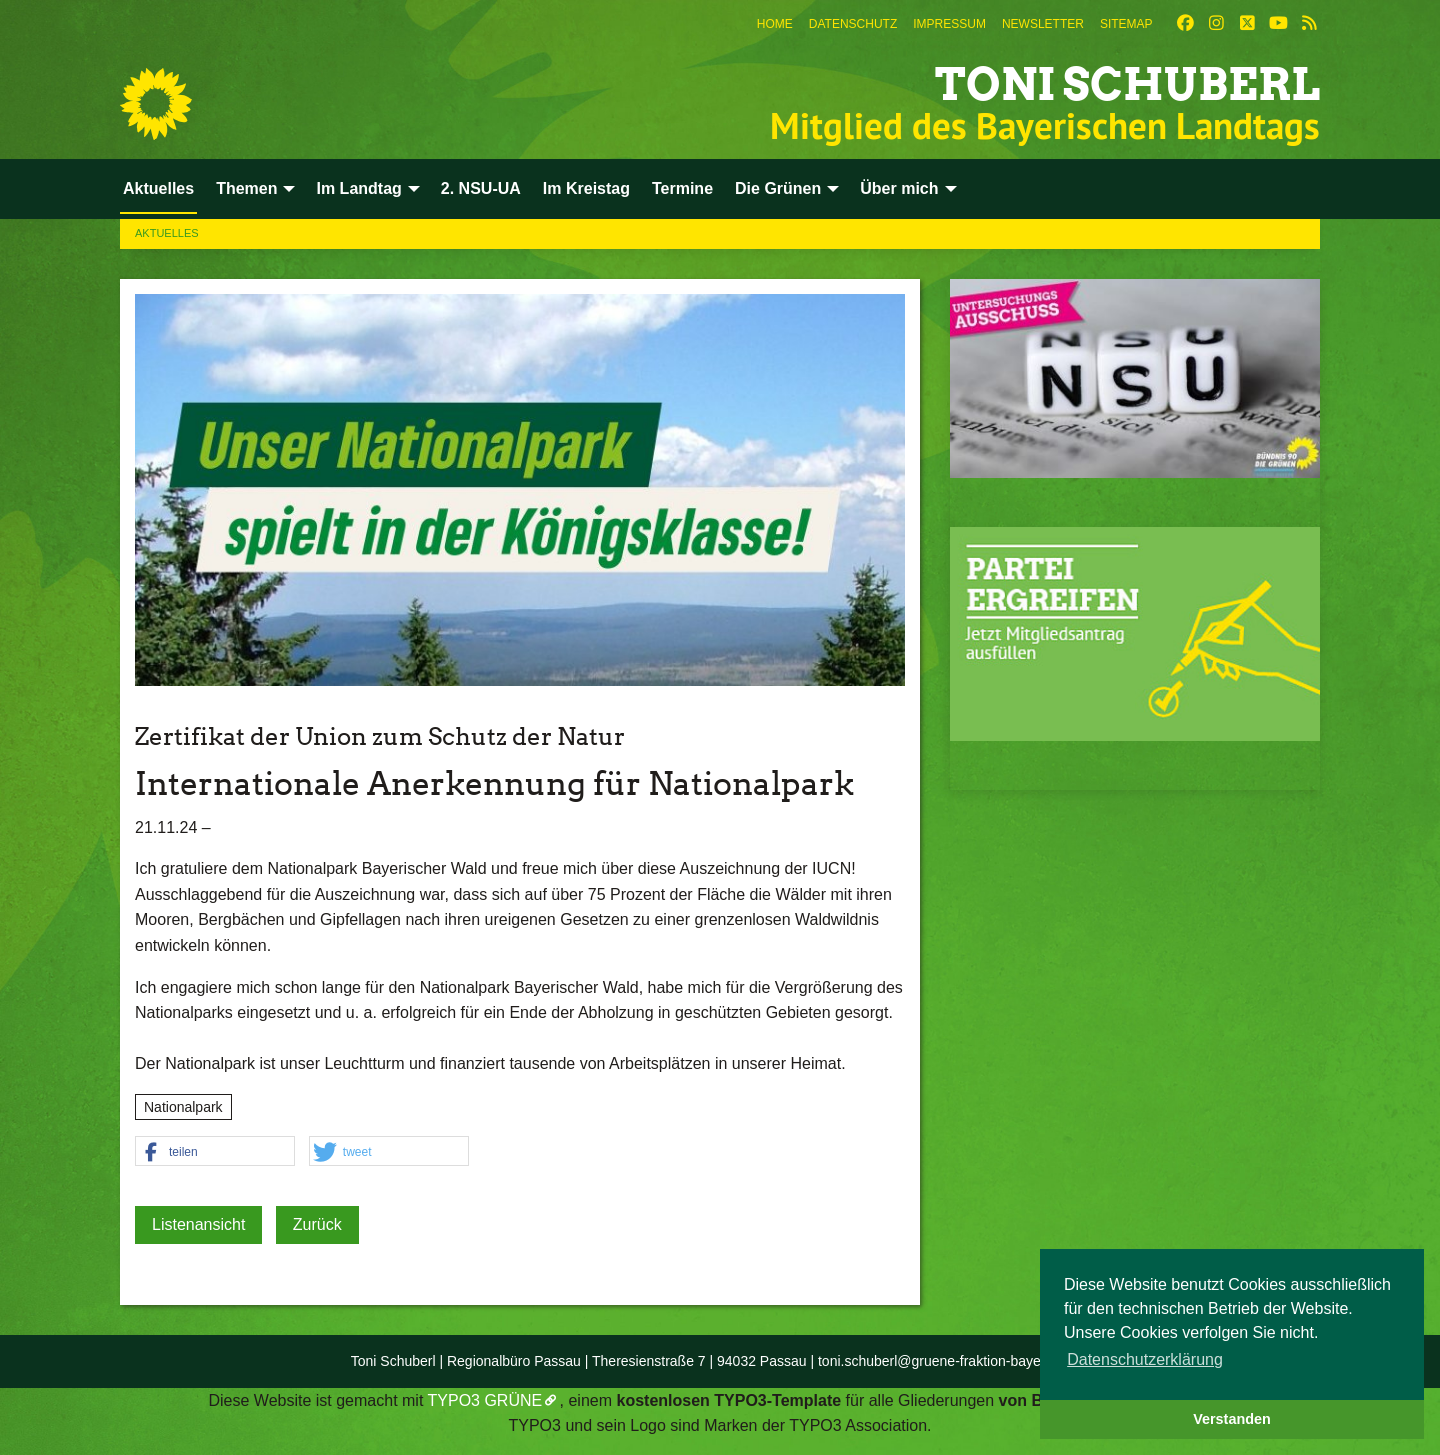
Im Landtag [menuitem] (358, 188)
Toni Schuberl (1127, 84)
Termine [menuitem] (682, 188)
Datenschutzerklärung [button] (1145, 1359)
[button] (215, 1152)
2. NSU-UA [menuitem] (481, 188)
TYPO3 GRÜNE (485, 1400)
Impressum (949, 24)
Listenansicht (198, 1224)
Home (775, 24)
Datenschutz (853, 24)
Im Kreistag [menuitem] (586, 188)
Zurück (317, 1224)
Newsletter (1043, 24)
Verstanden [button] (1232, 1419)
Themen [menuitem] (246, 188)
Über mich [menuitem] (899, 188)
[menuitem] (775, 24)
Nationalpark (183, 1107)
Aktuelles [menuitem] (158, 188)
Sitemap (1126, 24)
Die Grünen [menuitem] (778, 188)
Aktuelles (167, 233)
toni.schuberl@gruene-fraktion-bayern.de (945, 1361)
